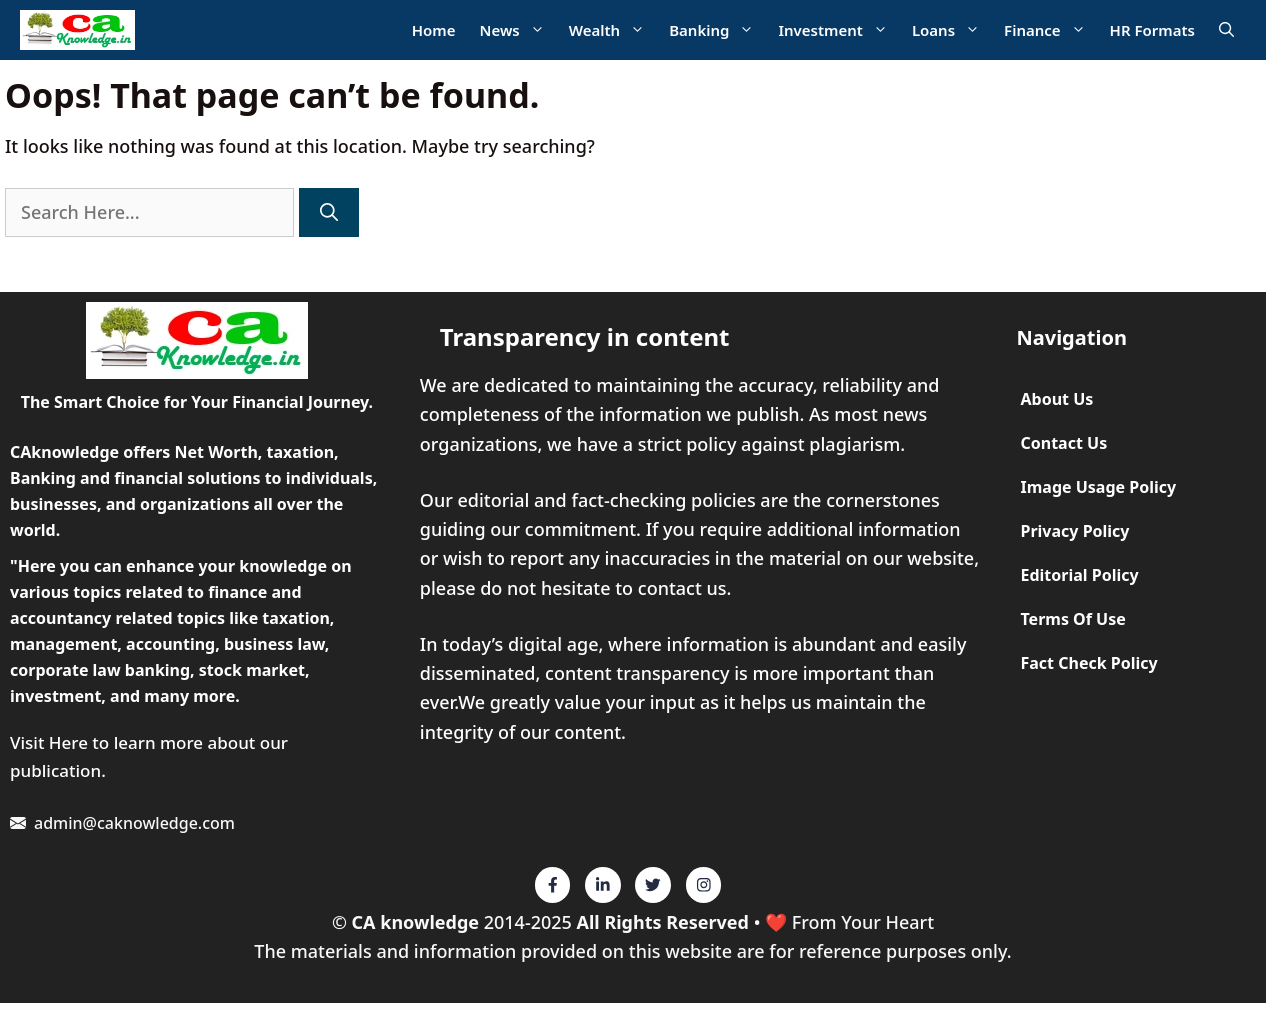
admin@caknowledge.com (134, 823)
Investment (838, 30)
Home (434, 30)
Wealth (613, 30)
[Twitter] (553, 885)
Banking (717, 30)
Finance (1051, 30)
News (518, 30)
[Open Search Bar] (1226, 30)
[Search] (329, 212)
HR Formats (1152, 30)
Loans (952, 30)
